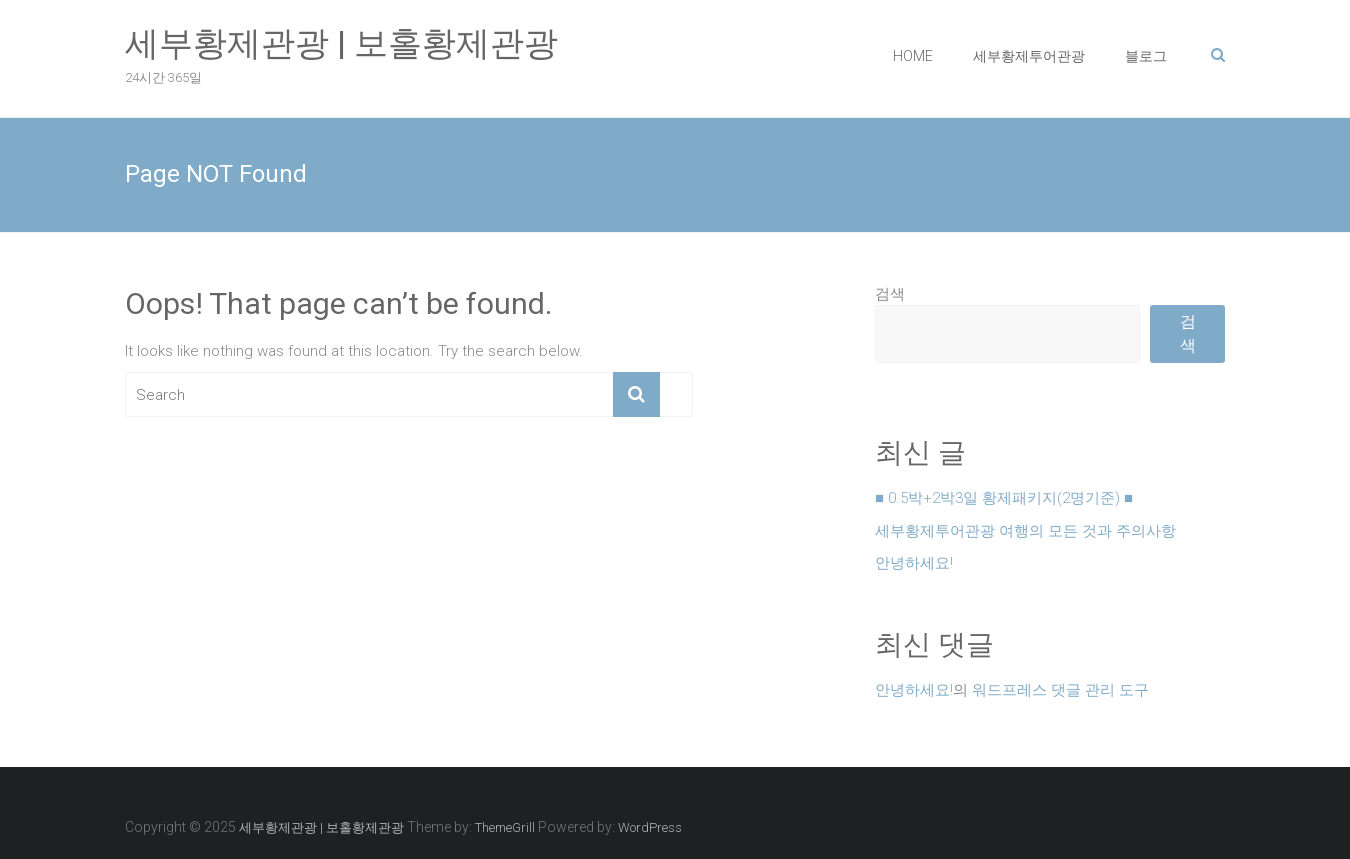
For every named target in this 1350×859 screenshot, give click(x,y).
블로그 (1146, 56)
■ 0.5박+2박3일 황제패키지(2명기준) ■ (1004, 498)
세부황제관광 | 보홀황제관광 (341, 43)
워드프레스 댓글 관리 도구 (1060, 690)
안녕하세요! (914, 563)
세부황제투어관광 (1029, 56)
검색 (890, 294)
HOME (913, 56)
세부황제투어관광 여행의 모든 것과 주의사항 (1025, 531)
